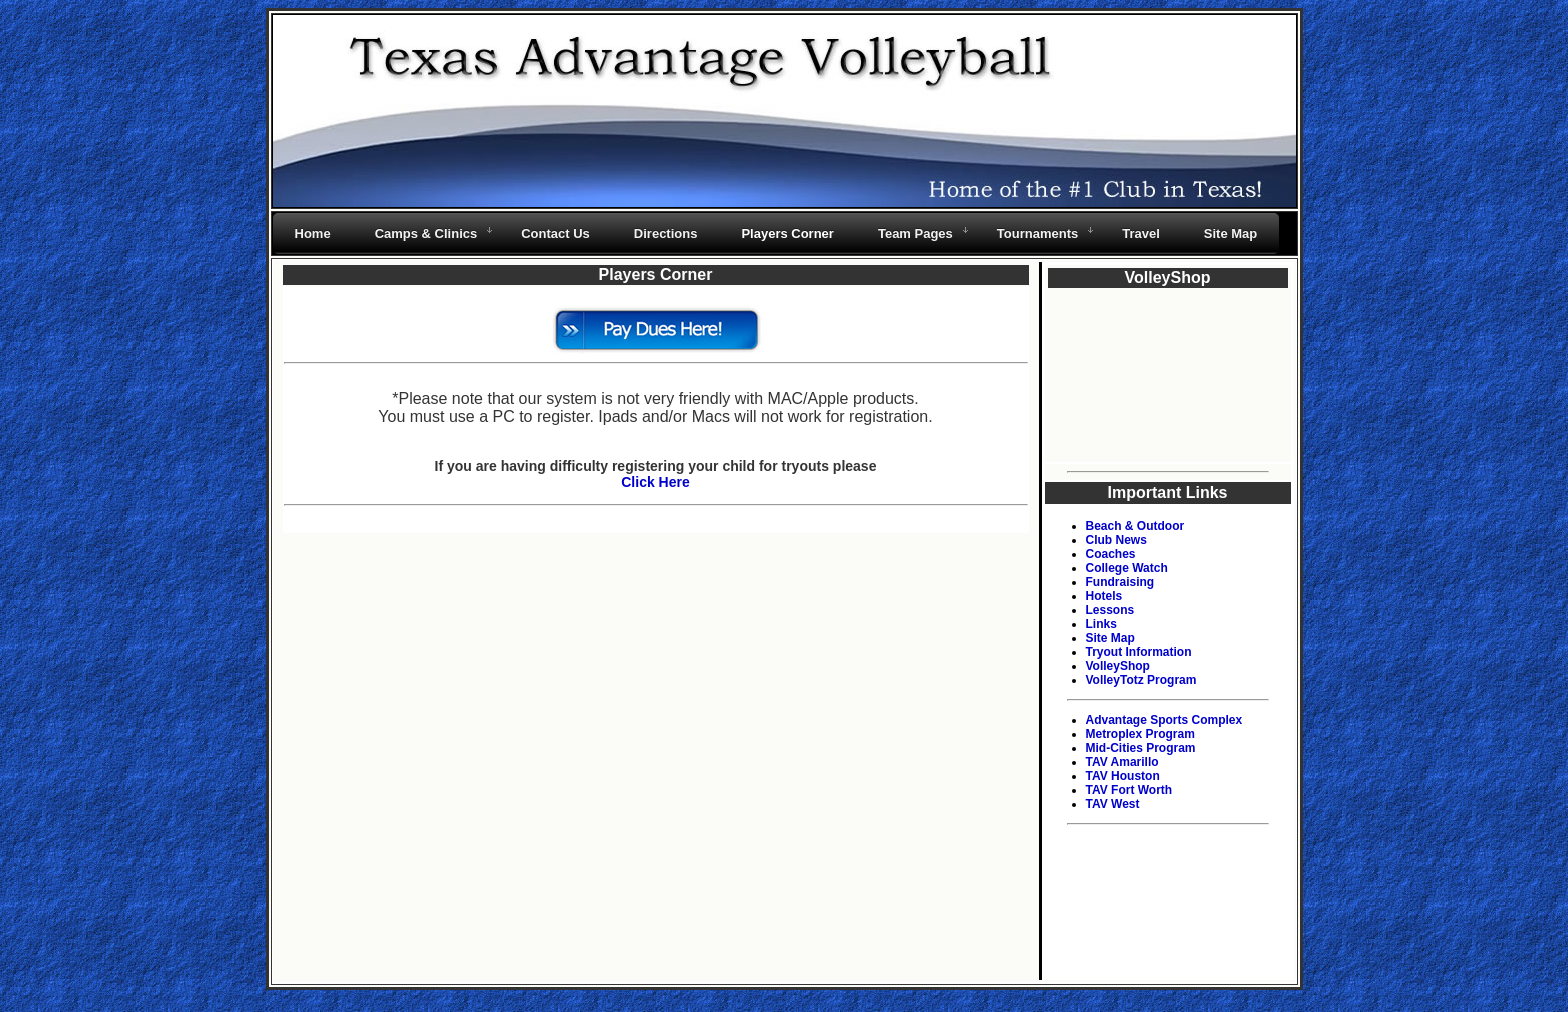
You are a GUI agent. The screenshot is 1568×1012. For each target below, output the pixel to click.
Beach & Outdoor (1135, 526)
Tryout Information (1139, 652)
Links (1101, 624)
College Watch (1127, 568)
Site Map (1110, 638)
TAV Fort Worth (1129, 790)
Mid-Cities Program (1141, 748)
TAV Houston (1123, 776)
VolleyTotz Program (1141, 680)
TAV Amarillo (1122, 762)
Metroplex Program (1140, 734)
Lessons (1110, 610)
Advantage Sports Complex (1164, 720)
